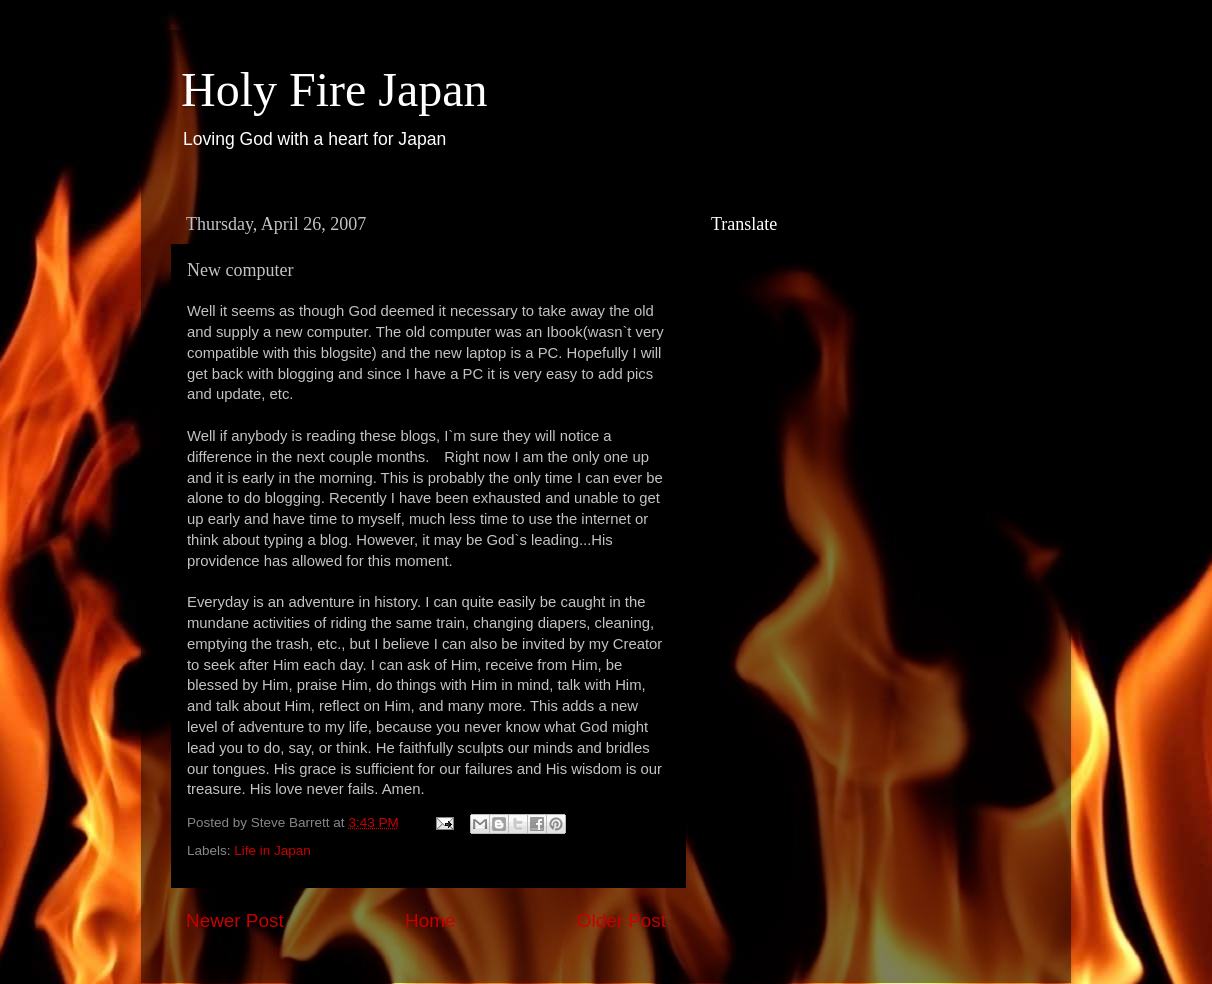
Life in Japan (272, 850)
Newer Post (235, 920)
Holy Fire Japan (334, 89)
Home (430, 920)
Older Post (621, 920)
